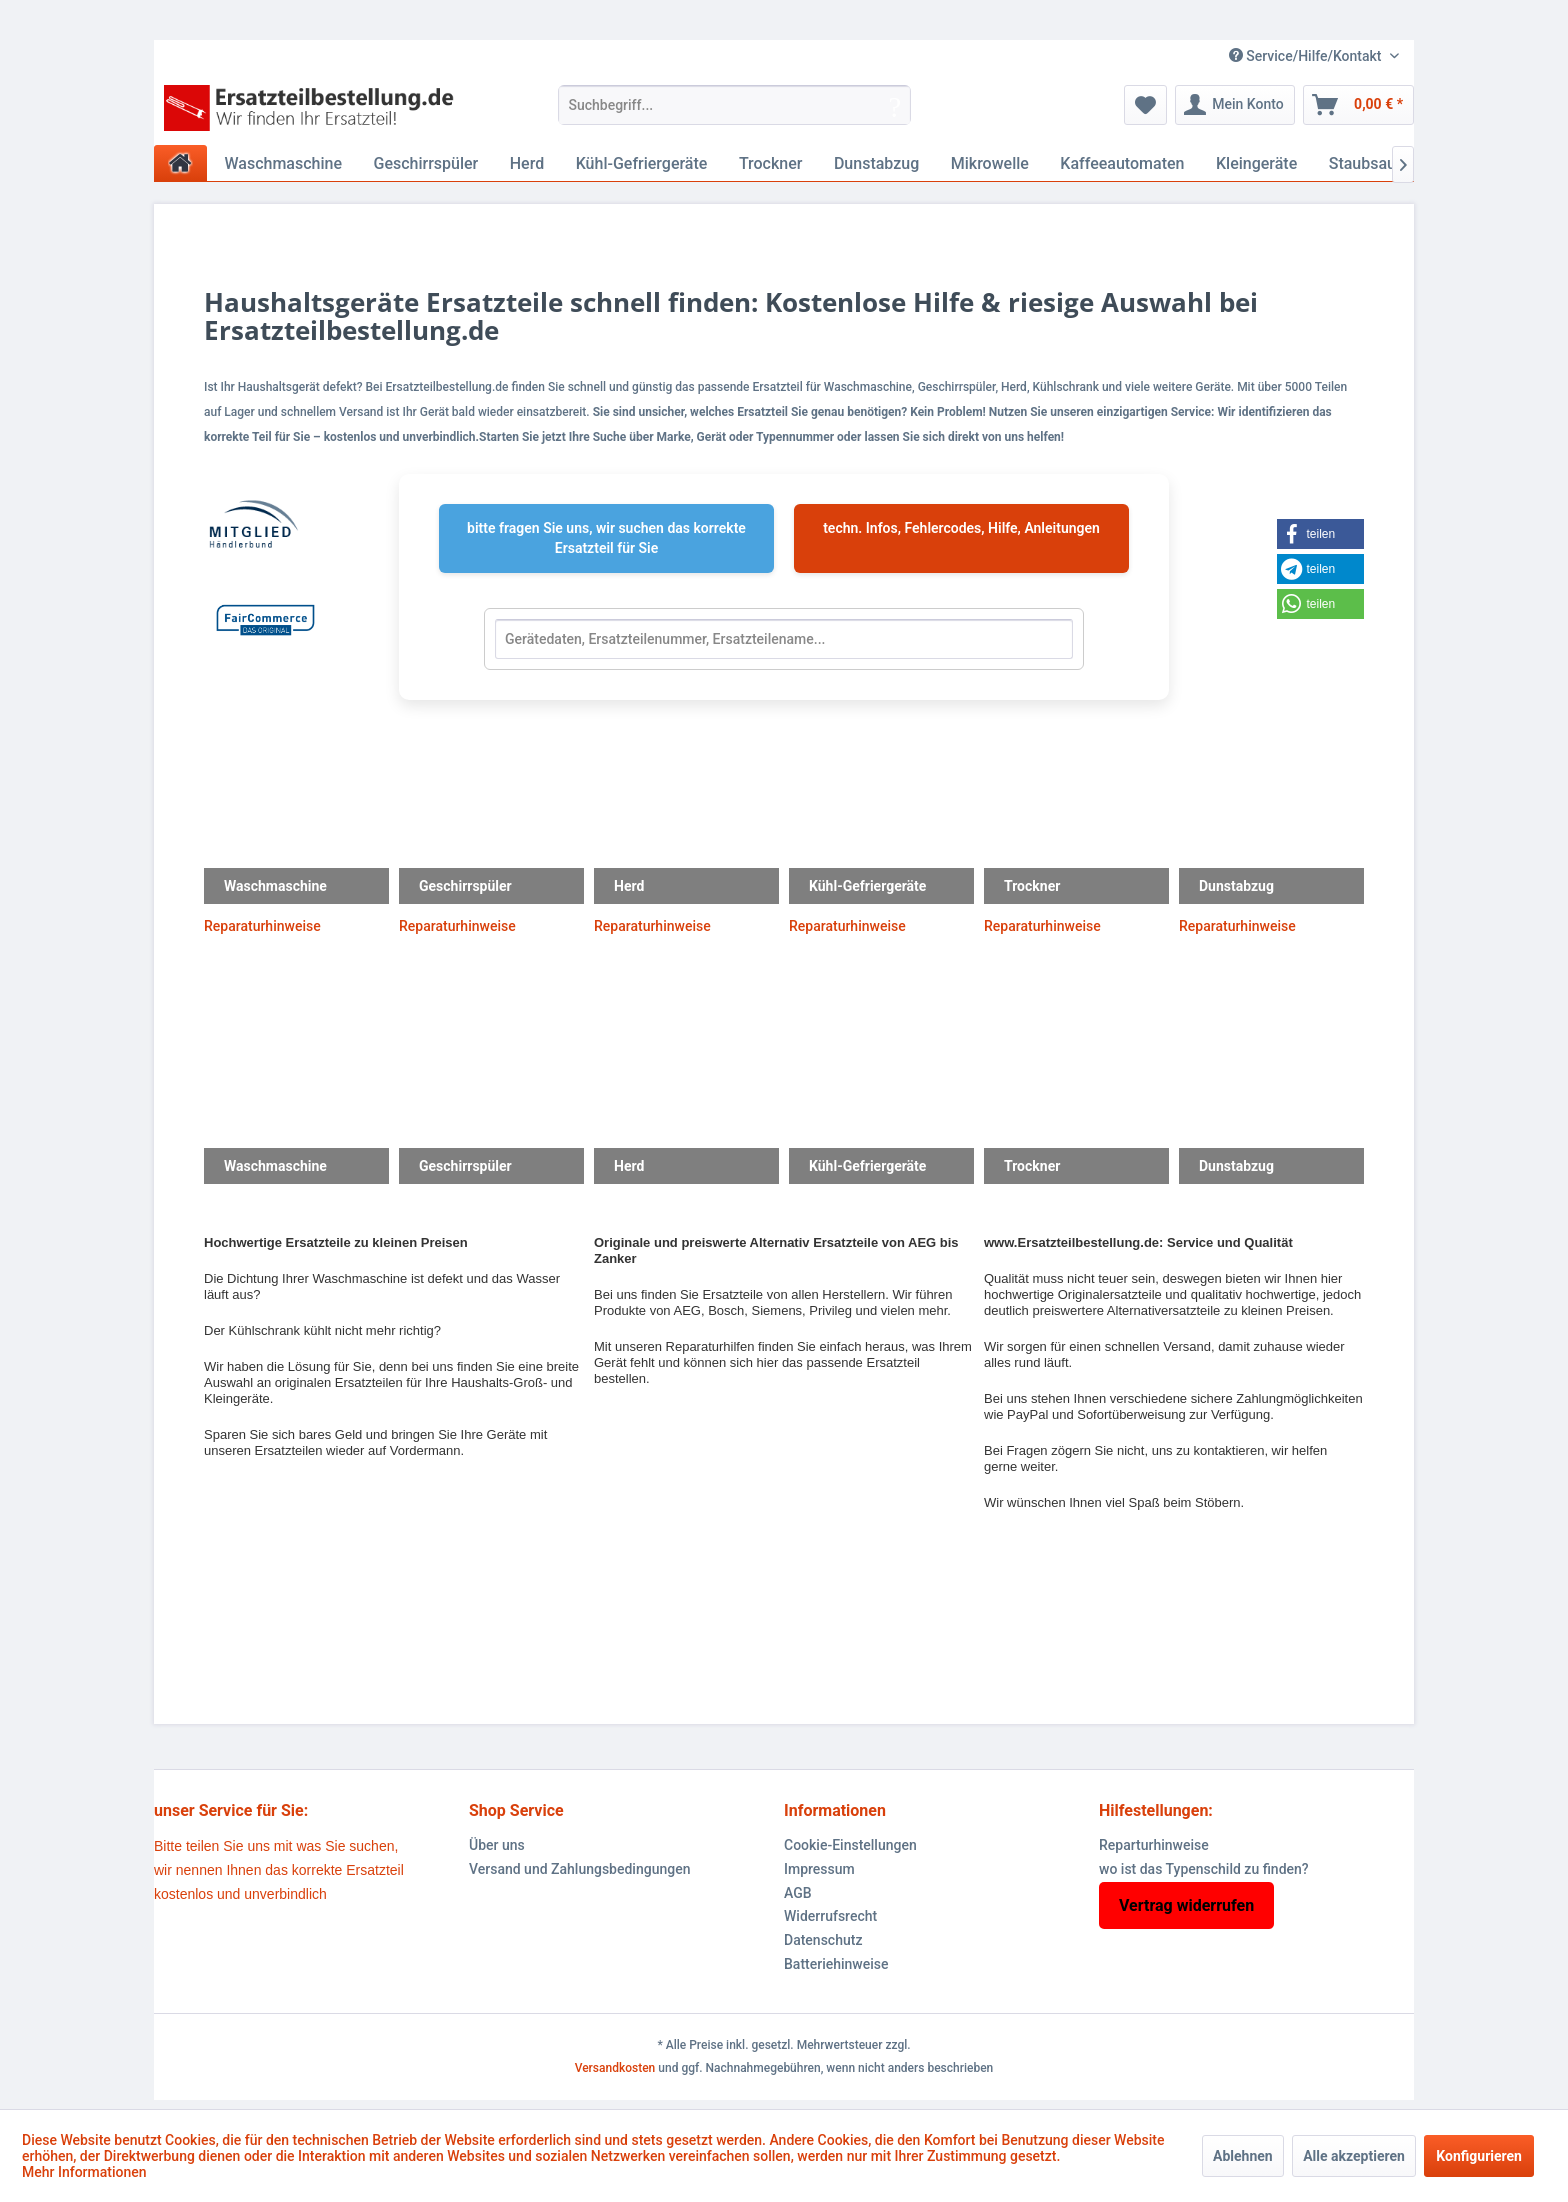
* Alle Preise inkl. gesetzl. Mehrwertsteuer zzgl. (783, 2045)
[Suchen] (895, 105)
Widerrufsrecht (830, 1916)
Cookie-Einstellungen (850, 1845)
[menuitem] (734, 105)
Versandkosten (615, 2068)
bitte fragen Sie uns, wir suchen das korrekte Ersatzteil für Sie (606, 538)
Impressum (819, 1869)
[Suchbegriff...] (734, 105)
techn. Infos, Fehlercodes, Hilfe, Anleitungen (961, 528)
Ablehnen (1243, 2156)
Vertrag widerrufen (1186, 1905)
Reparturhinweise (1154, 1845)
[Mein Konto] (1234, 105)
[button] (1332, 534)
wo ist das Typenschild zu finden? (1204, 1869)
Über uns (497, 1845)
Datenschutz (823, 1940)
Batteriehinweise (836, 1964)
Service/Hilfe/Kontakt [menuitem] (1307, 56)
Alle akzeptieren (1354, 2156)
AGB (798, 1893)
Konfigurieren (1479, 2156)
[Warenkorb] (1358, 105)
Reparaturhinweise (262, 926)
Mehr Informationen (84, 2172)
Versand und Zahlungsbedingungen (579, 1869)
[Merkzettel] (1145, 105)
